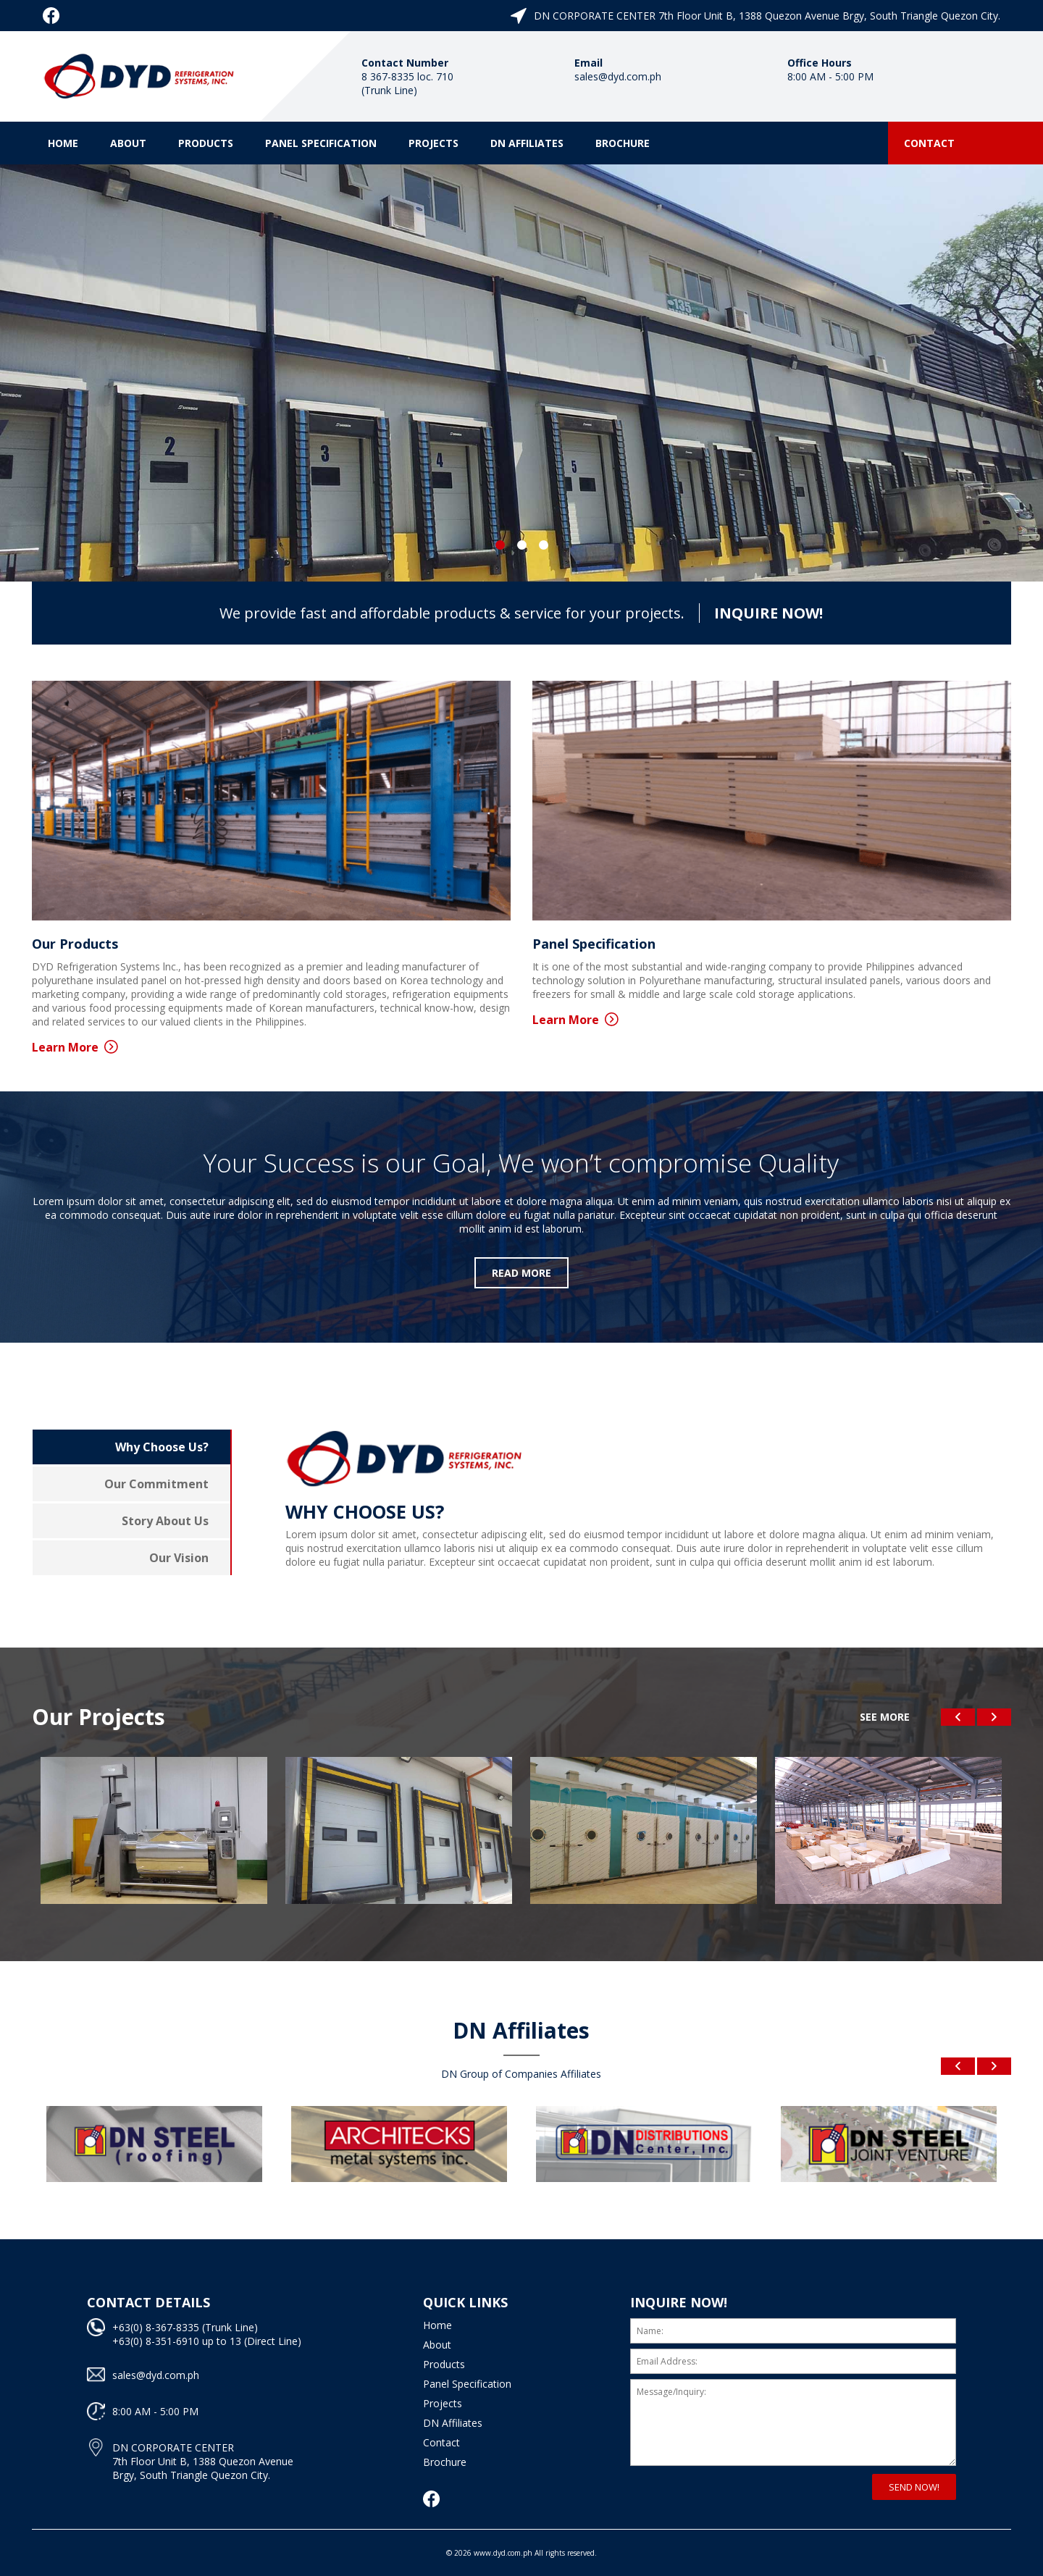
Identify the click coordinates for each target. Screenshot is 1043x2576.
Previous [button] (958, 1717)
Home (63, 143)
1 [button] (500, 545)
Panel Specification (321, 143)
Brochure (622, 143)
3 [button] (543, 545)
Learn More (75, 1047)
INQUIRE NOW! (768, 613)
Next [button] (994, 1717)
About (128, 143)
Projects (433, 143)
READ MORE (521, 1273)
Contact (929, 143)
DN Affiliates (527, 143)
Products (205, 143)
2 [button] (521, 545)
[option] (521, 373)
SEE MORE (885, 1717)
